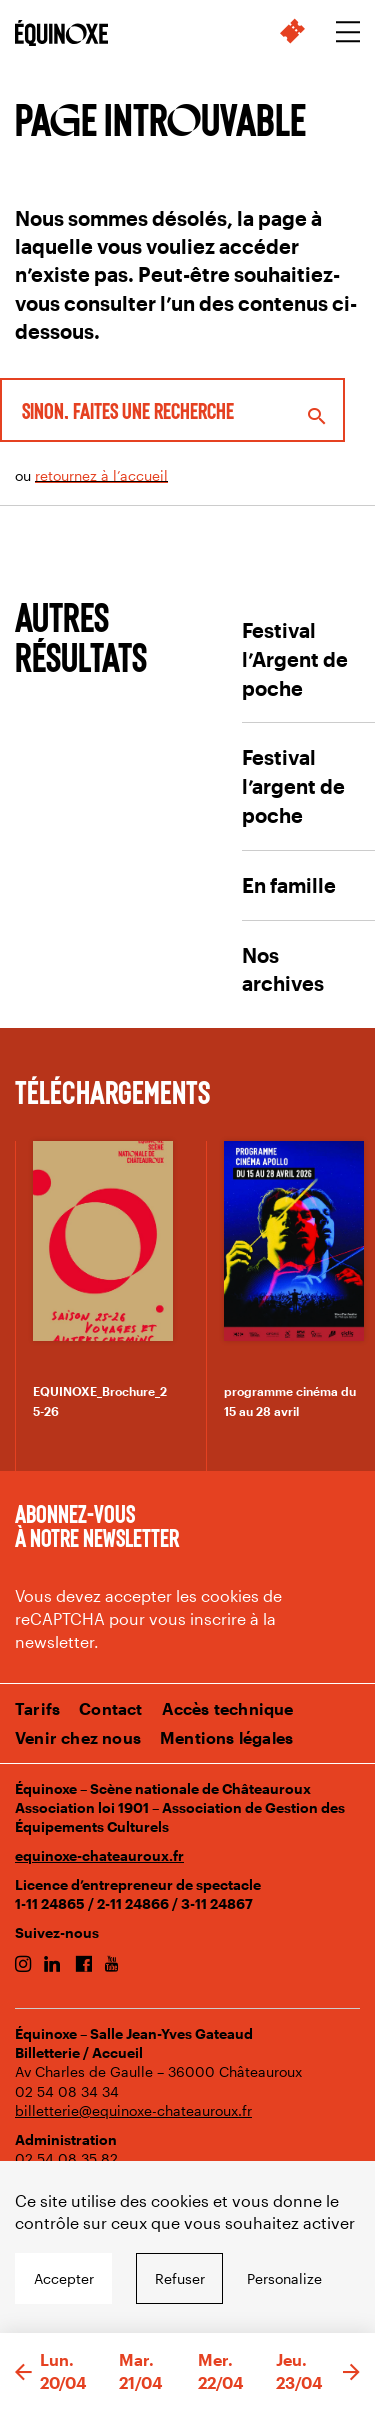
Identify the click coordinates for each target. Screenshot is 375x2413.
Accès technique (228, 1708)
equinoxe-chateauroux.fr (99, 1855)
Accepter (64, 2278)
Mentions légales (226, 1737)
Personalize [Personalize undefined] (284, 2278)
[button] (23, 2373)
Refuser (180, 2278)
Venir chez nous (78, 1737)
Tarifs (37, 1708)
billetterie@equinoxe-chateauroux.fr (133, 2110)
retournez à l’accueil (101, 475)
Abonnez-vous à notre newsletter (97, 1525)
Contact (110, 1708)
